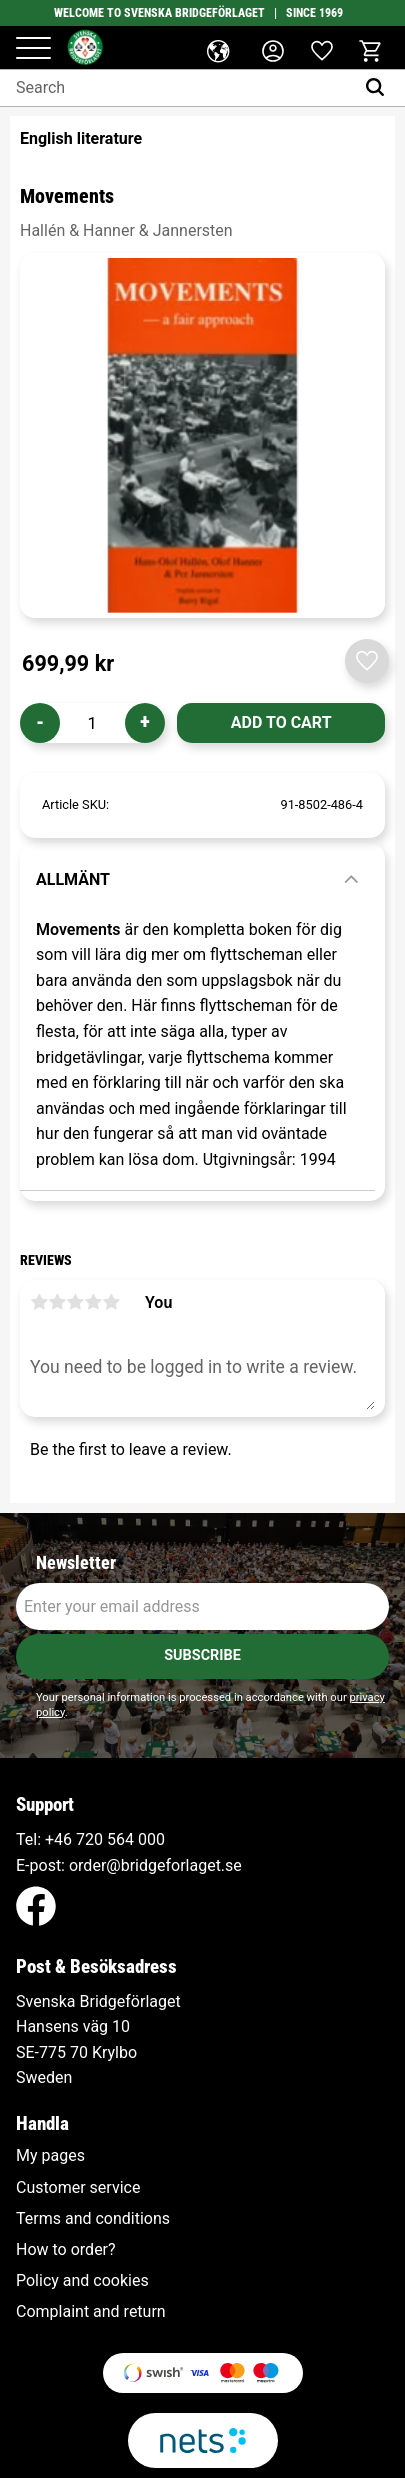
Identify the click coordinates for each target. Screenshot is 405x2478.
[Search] (379, 88)
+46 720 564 (89, 1839)
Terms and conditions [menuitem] (93, 2219)
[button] (33, 49)
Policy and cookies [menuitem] (82, 2281)
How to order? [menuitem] (66, 2250)
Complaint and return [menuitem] (91, 2312)
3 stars (75, 1302)
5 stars (111, 1302)
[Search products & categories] (177, 88)
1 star (39, 1302)
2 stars (57, 1302)
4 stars (93, 1302)
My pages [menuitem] (50, 2156)
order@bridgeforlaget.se (155, 1865)
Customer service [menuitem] (78, 2188)
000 (151, 1839)
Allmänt (73, 879)
